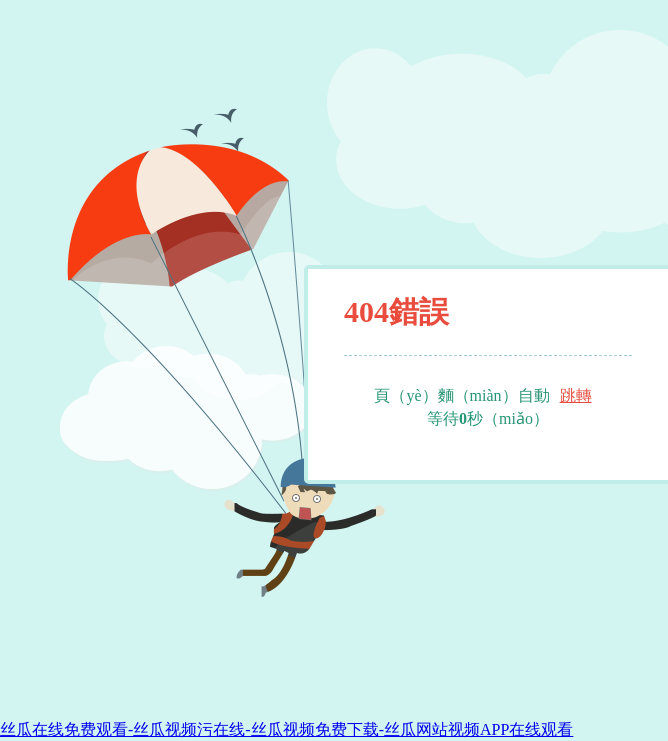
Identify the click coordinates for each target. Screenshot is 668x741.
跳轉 (576, 395)
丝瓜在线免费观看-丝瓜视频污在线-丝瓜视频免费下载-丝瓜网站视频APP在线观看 (286, 729)
